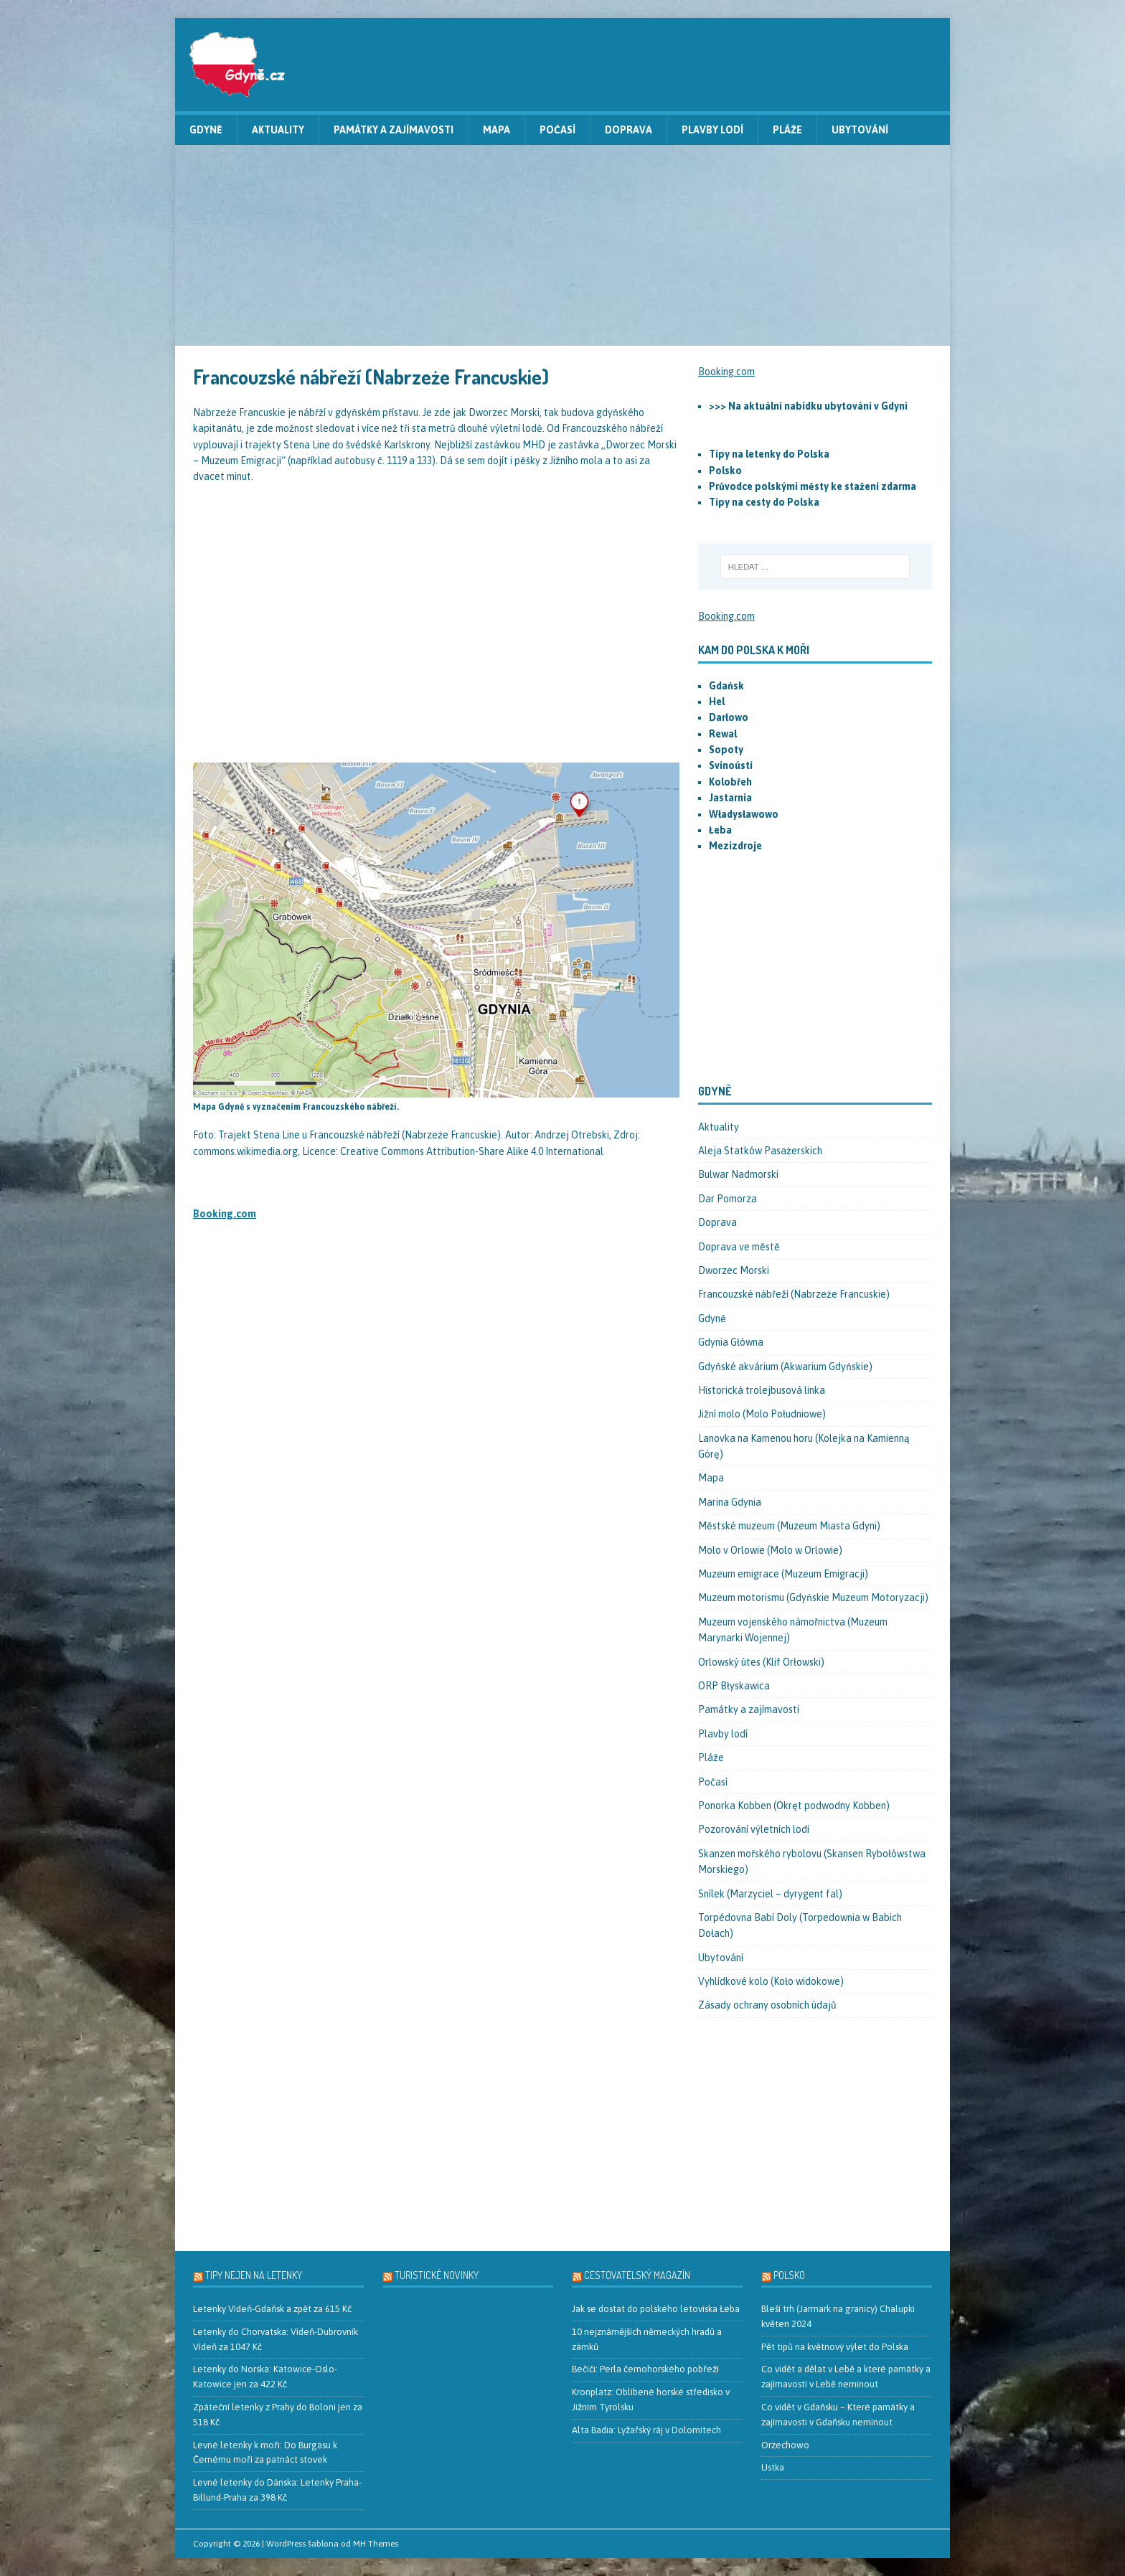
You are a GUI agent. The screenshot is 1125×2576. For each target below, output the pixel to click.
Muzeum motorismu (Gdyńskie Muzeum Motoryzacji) (813, 1597)
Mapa (496, 130)
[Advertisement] (562, 245)
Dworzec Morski (733, 1270)
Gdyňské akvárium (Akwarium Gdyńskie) (785, 1366)
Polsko (789, 2275)
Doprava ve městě (739, 1246)
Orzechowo (785, 2445)
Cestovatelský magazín (637, 2275)
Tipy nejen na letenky (253, 2275)
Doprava (628, 130)
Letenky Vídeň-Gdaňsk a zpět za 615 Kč (272, 2308)
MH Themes (375, 2544)
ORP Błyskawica (734, 1686)
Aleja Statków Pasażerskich (760, 1150)
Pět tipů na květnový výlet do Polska (834, 2346)
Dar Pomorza (727, 1198)
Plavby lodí (712, 130)
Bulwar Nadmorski (738, 1174)
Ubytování (860, 130)
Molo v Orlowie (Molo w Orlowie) (770, 1550)
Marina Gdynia (729, 1502)
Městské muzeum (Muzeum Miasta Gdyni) (789, 1526)
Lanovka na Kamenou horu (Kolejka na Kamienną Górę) (804, 1446)
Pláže (787, 130)
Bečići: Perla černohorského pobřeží (645, 2369)
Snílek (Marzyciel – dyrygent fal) (770, 1894)
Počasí (557, 130)
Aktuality (278, 130)
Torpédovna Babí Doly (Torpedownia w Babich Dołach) (800, 1925)
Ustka (772, 2467)
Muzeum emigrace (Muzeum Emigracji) (783, 1574)
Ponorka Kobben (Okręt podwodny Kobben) (794, 1805)
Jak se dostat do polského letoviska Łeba (656, 2308)
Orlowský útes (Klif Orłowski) (761, 1662)
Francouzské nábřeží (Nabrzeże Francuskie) (794, 1294)
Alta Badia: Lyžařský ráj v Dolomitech (646, 2430)
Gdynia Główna (730, 1342)
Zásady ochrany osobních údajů (767, 2005)
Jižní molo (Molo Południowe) (762, 1414)
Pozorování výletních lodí (753, 1829)
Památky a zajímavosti (393, 130)
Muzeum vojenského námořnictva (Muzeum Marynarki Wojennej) (793, 1629)
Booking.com (224, 1213)
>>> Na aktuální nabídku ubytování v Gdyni (808, 406)
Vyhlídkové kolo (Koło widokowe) (771, 1981)
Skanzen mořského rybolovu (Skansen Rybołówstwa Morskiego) (812, 1861)
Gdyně (205, 130)
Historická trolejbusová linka (761, 1390)
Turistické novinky (437, 2275)
